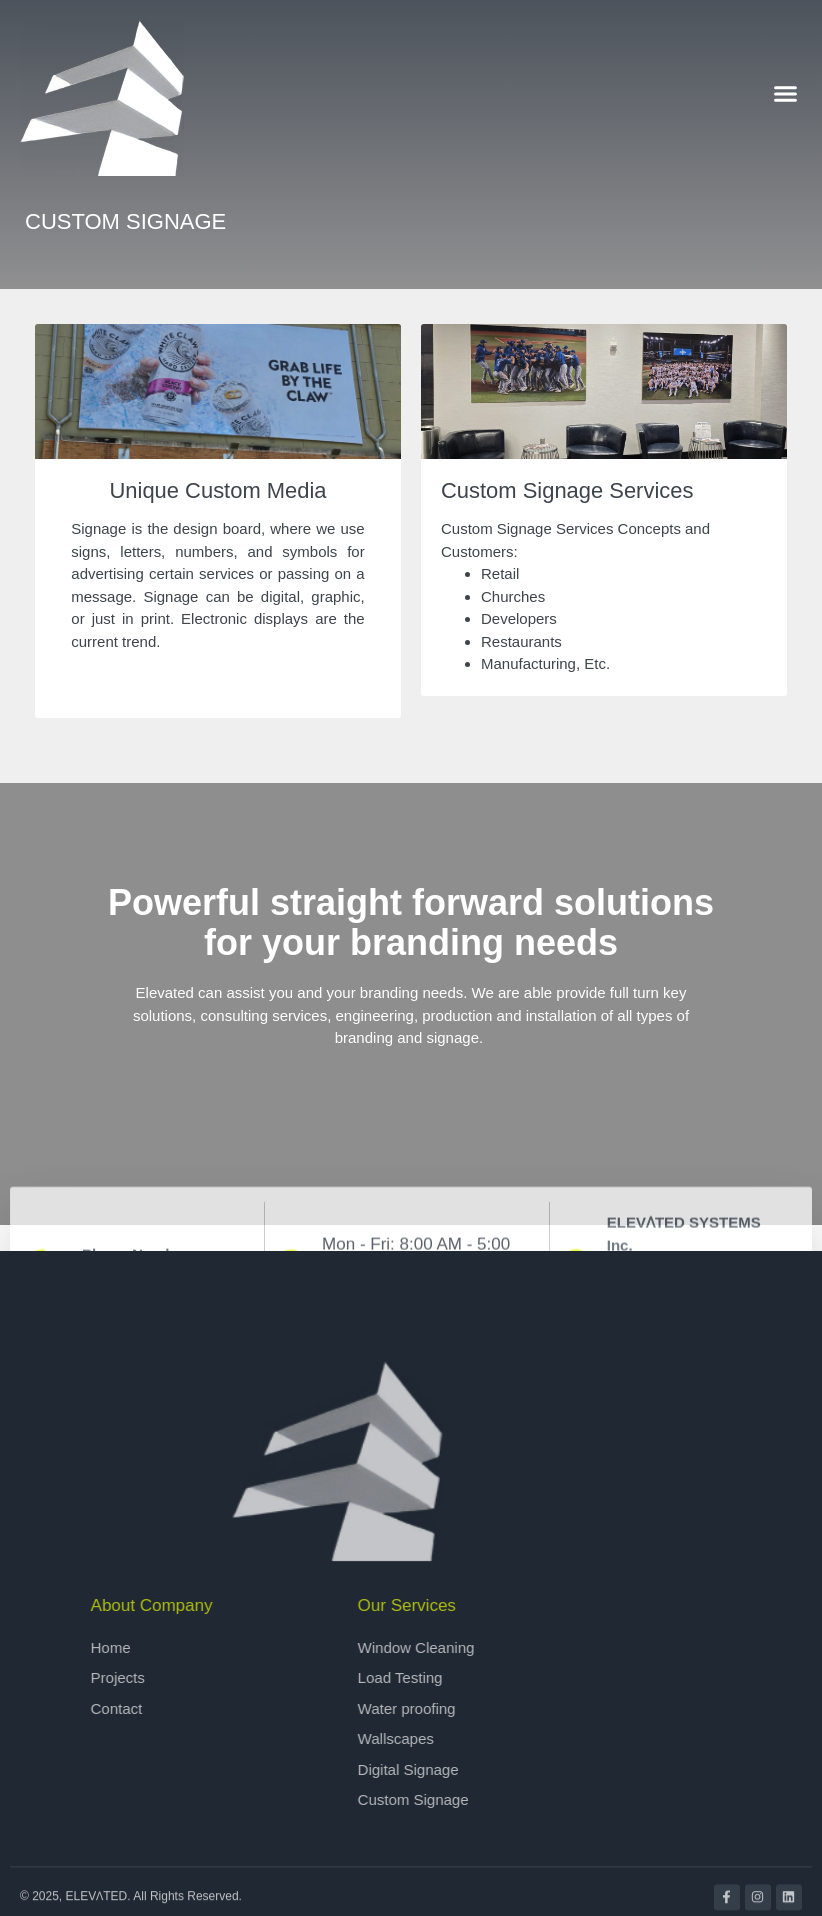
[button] (786, 93)
